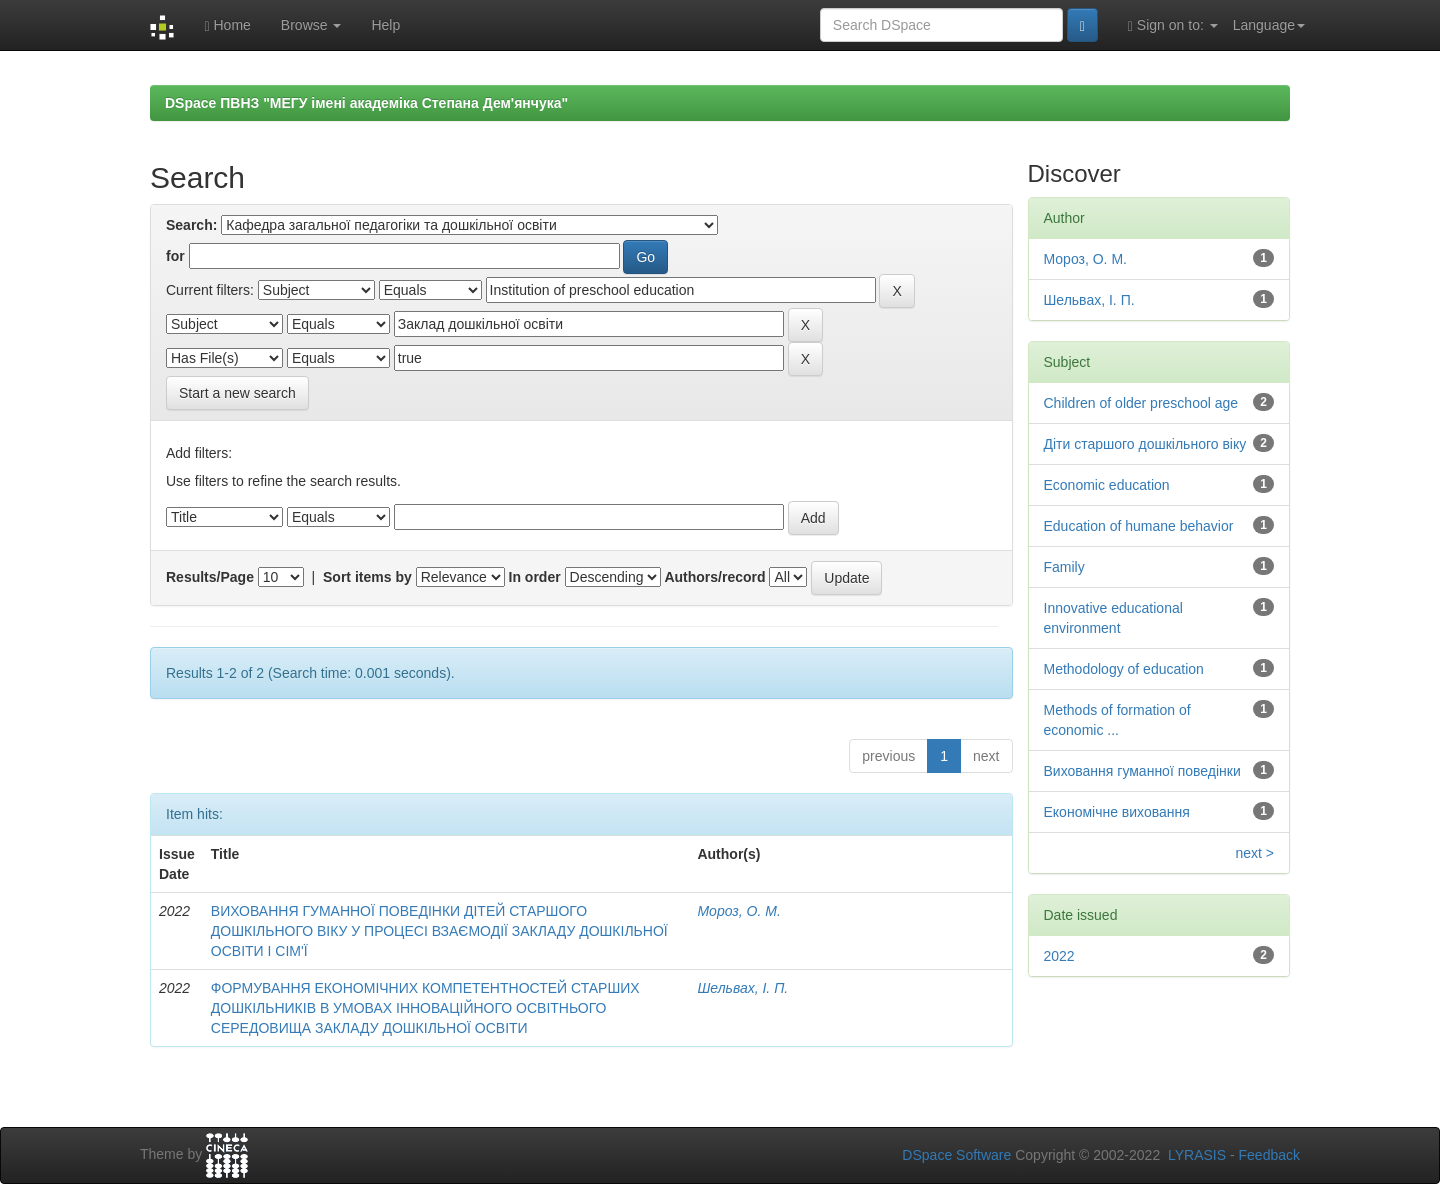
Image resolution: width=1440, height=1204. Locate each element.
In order (535, 577)
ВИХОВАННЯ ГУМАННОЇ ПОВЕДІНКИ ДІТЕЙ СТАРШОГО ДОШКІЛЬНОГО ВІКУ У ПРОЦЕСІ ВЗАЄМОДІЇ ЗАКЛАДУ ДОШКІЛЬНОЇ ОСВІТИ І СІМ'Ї (439, 931)
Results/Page (210, 577)
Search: (191, 225)
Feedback (1269, 1155)
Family (1064, 567)
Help (385, 25)
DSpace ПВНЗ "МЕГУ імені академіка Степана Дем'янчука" (366, 103)
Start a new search (237, 393)
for (175, 256)
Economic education (1107, 485)
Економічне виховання (1117, 812)
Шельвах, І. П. (742, 988)
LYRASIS (1197, 1155)
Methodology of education (1124, 669)
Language (1269, 25)
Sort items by (367, 577)
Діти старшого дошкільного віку (1145, 444)
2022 (1059, 956)
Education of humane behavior (1139, 526)
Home (227, 25)
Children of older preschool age (1141, 403)
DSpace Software (956, 1155)
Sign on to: (1173, 25)
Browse (311, 25)
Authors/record (714, 577)
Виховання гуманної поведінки (1142, 771)
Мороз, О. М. (738, 911)
